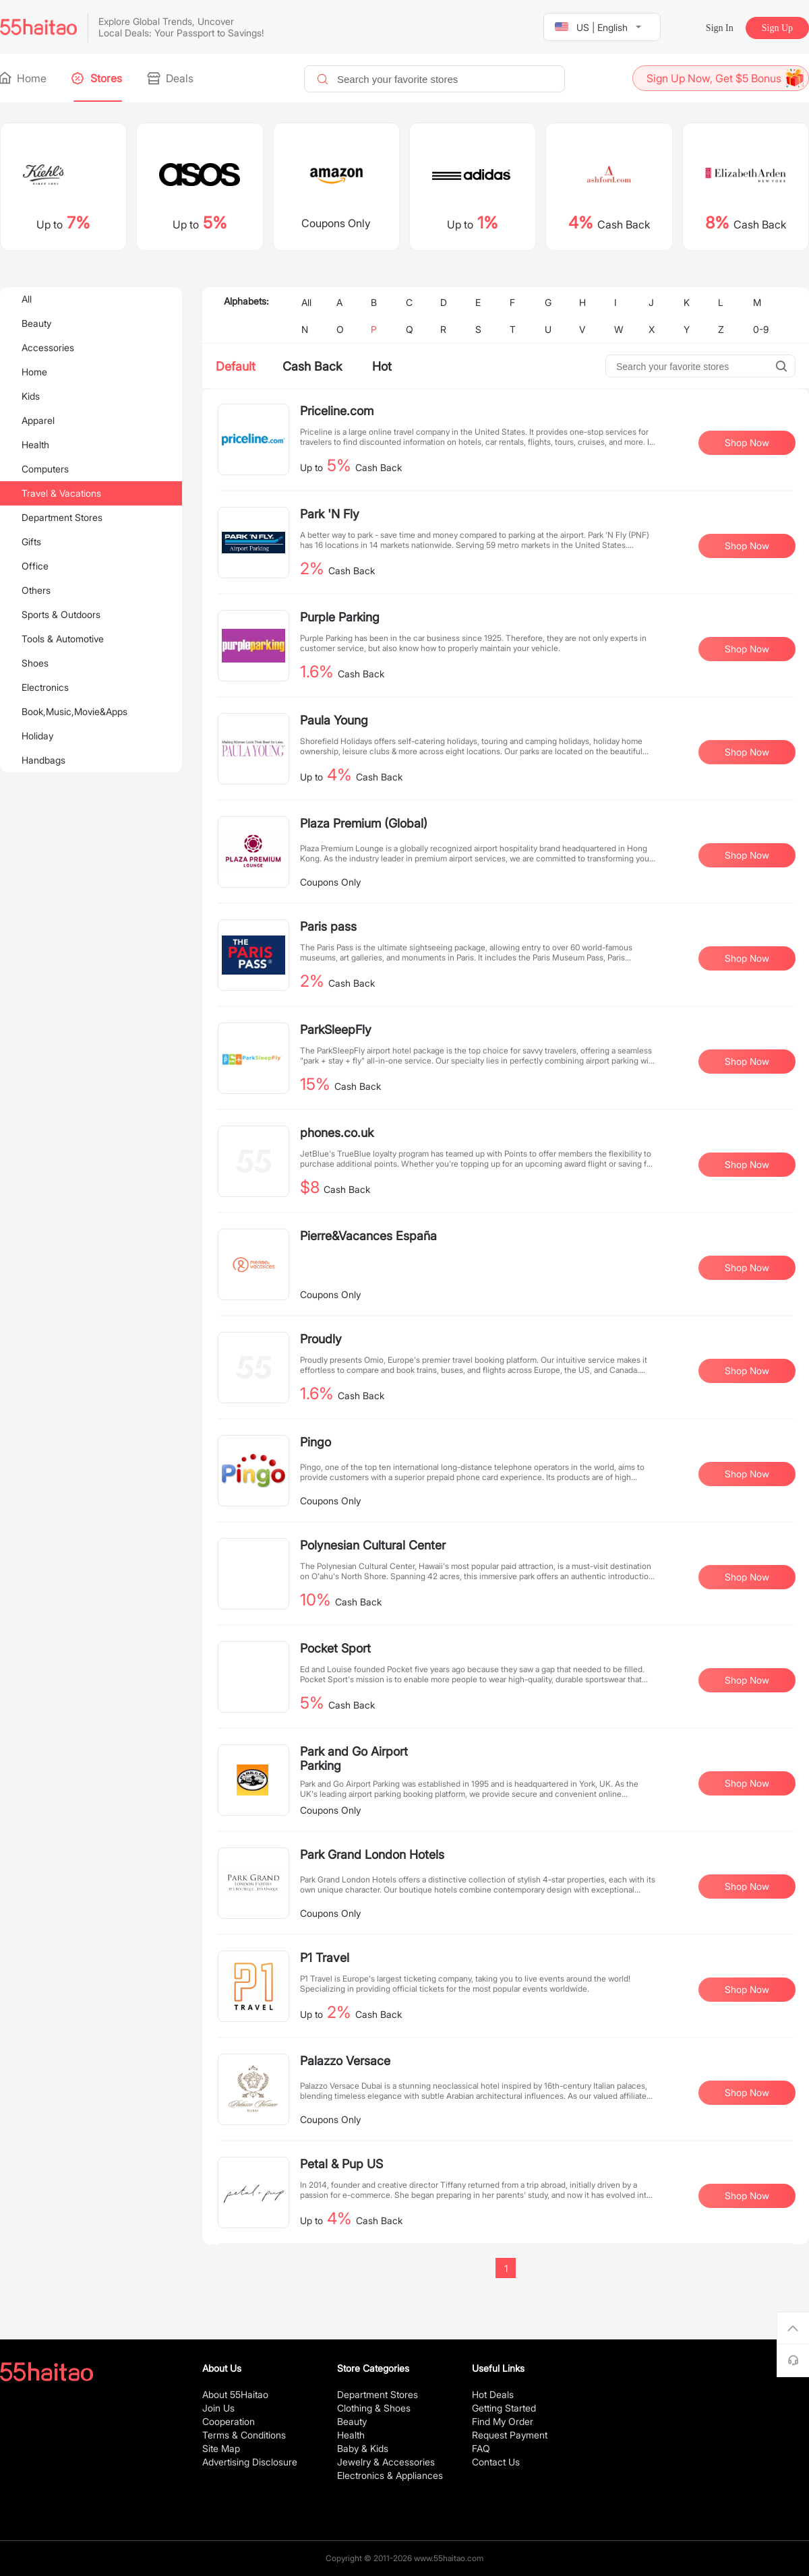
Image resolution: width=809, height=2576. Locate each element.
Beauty (36, 323)
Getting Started (504, 2408)
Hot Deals (493, 2394)
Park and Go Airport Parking (354, 1758)
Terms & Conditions (244, 2435)
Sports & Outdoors (61, 614)
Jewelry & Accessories (386, 2461)
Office (35, 566)
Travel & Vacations (61, 493)
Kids (31, 396)
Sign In (719, 28)
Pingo (315, 1442)
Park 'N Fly (329, 514)
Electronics (45, 687)
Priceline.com (336, 411)
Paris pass (328, 926)
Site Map (221, 2448)
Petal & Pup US (341, 2164)
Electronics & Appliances (390, 2475)
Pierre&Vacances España (368, 1236)
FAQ (481, 2448)
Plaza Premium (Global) (363, 823)
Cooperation (228, 2421)
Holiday (37, 735)
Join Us (218, 2408)
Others (36, 590)
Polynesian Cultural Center (373, 1545)
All (27, 299)
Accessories (48, 347)
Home (23, 78)
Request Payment (509, 2435)
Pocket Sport (335, 1648)
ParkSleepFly (335, 1029)
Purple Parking (340, 617)
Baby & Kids (362, 2448)
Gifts (31, 541)
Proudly (321, 1339)
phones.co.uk (336, 1133)
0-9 (761, 329)
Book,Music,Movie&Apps (74, 711)
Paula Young (334, 720)
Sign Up (777, 28)
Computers (45, 468)
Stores (97, 78)
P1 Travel (324, 1958)
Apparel (38, 420)
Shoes (35, 663)
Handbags (43, 760)
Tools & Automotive (63, 638)
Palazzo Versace (345, 2061)
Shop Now (747, 442)
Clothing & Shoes (374, 2408)
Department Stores (62, 517)
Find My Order (502, 2421)
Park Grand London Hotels (372, 1854)
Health (35, 444)
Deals (171, 78)
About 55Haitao (235, 2394)
